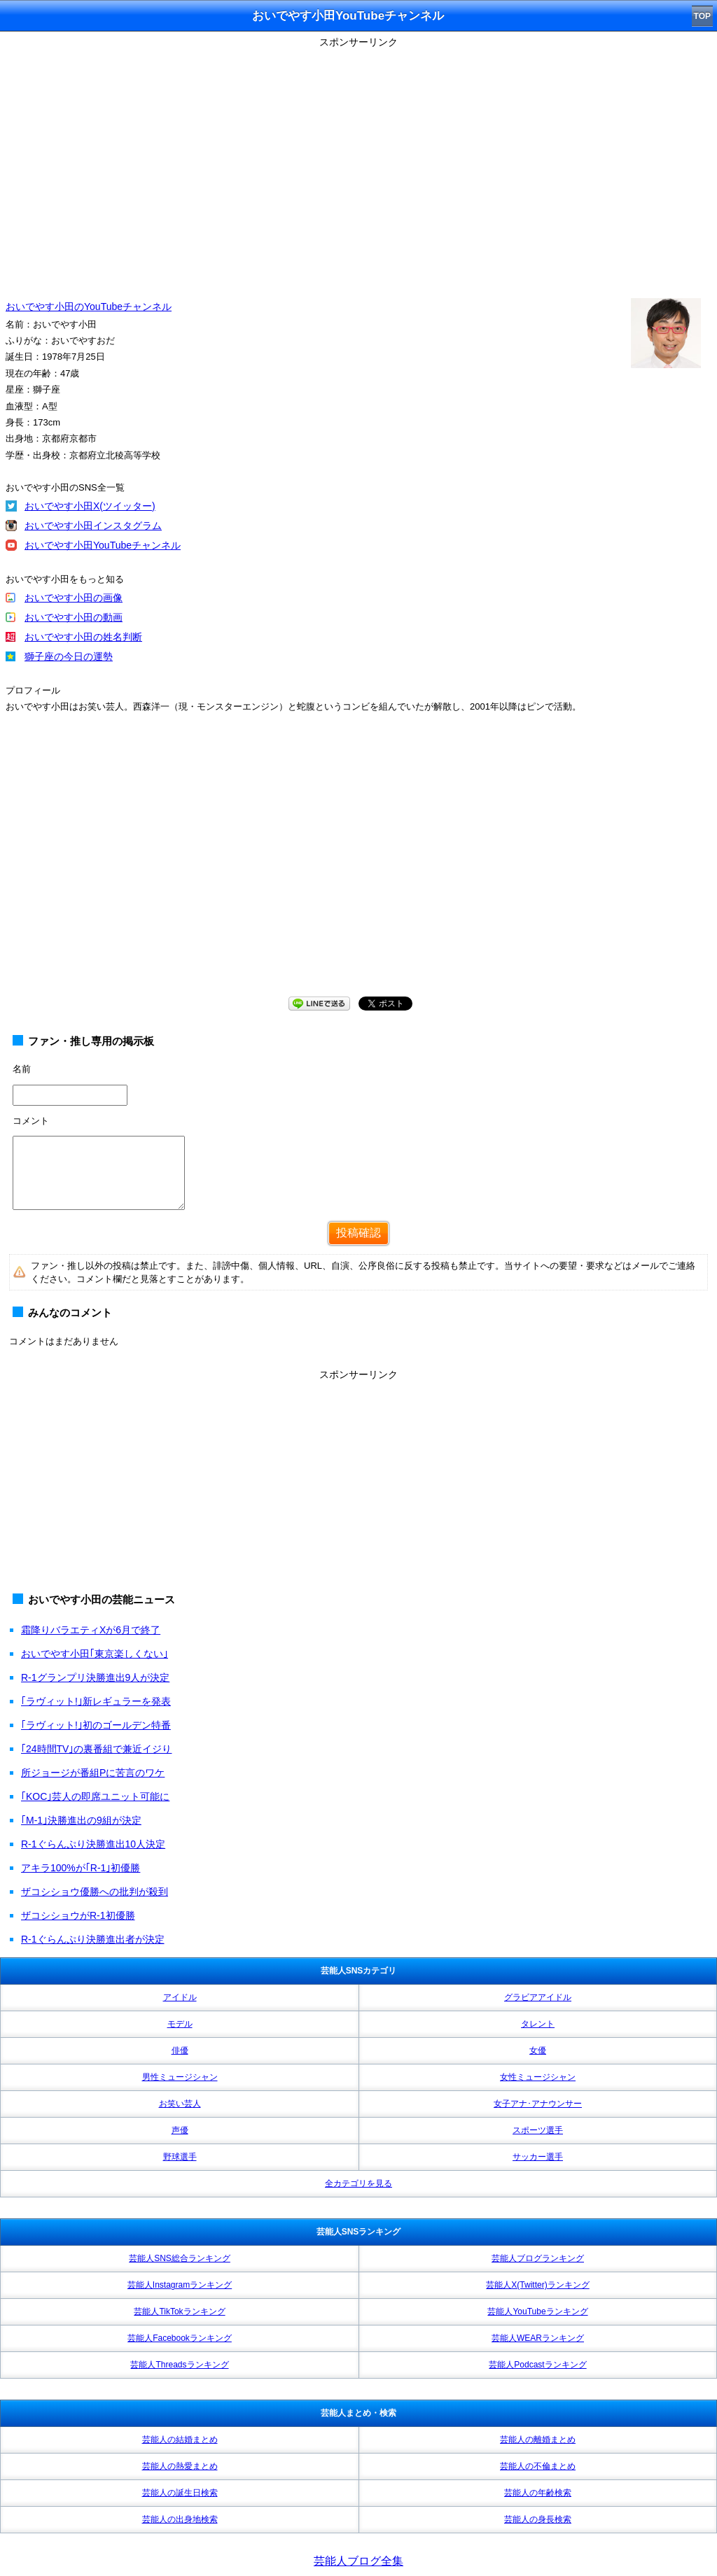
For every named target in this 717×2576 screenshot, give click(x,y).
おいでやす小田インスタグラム (93, 525)
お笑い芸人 (180, 2104)
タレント (538, 2024)
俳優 (180, 2050)
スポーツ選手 (538, 2130)
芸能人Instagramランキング (179, 2285)
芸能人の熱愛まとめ (180, 2466)
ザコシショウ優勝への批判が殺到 (94, 1891)
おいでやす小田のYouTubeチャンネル (89, 306)
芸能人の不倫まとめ (538, 2466)
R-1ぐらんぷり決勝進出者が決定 (93, 1939)
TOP (702, 16)
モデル (180, 2024)
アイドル (180, 1997)
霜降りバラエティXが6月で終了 (90, 1629)
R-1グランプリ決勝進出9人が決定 (95, 1677)
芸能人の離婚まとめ (538, 2439)
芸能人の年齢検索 (537, 2493)
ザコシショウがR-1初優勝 (78, 1915)
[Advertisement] (358, 1483)
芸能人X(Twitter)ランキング (537, 2285)
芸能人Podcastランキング (537, 2365)
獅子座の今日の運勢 (69, 656)
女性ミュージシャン (538, 2077)
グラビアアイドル (537, 1997)
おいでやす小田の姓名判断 (83, 636)
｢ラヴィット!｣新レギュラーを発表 (96, 1701)
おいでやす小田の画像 (74, 597)
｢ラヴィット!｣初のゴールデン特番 (96, 1725)
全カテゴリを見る (358, 2183)
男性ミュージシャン (180, 2077)
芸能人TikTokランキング (179, 2311)
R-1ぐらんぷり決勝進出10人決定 (93, 1844)
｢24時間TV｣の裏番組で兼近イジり (96, 1748)
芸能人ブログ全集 (358, 2561)
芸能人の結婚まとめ (180, 2439)
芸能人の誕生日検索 (180, 2493)
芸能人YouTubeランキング (537, 2311)
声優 (180, 2130)
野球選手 (180, 2157)
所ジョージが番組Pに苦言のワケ (93, 1772)
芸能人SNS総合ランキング (179, 2258)
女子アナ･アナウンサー (538, 2104)
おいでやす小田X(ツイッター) (90, 506)
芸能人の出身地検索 (180, 2519)
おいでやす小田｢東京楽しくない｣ (94, 1653)
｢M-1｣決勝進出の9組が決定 (81, 1820)
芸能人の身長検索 (537, 2519)
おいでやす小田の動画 (74, 617)
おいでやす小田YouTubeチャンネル (103, 545)
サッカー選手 (538, 2157)
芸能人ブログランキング (538, 2258)
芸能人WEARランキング (538, 2338)
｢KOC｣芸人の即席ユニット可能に (95, 1796)
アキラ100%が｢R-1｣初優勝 (80, 1867)
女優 (537, 2050)
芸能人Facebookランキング (179, 2338)
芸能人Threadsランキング (179, 2365)
